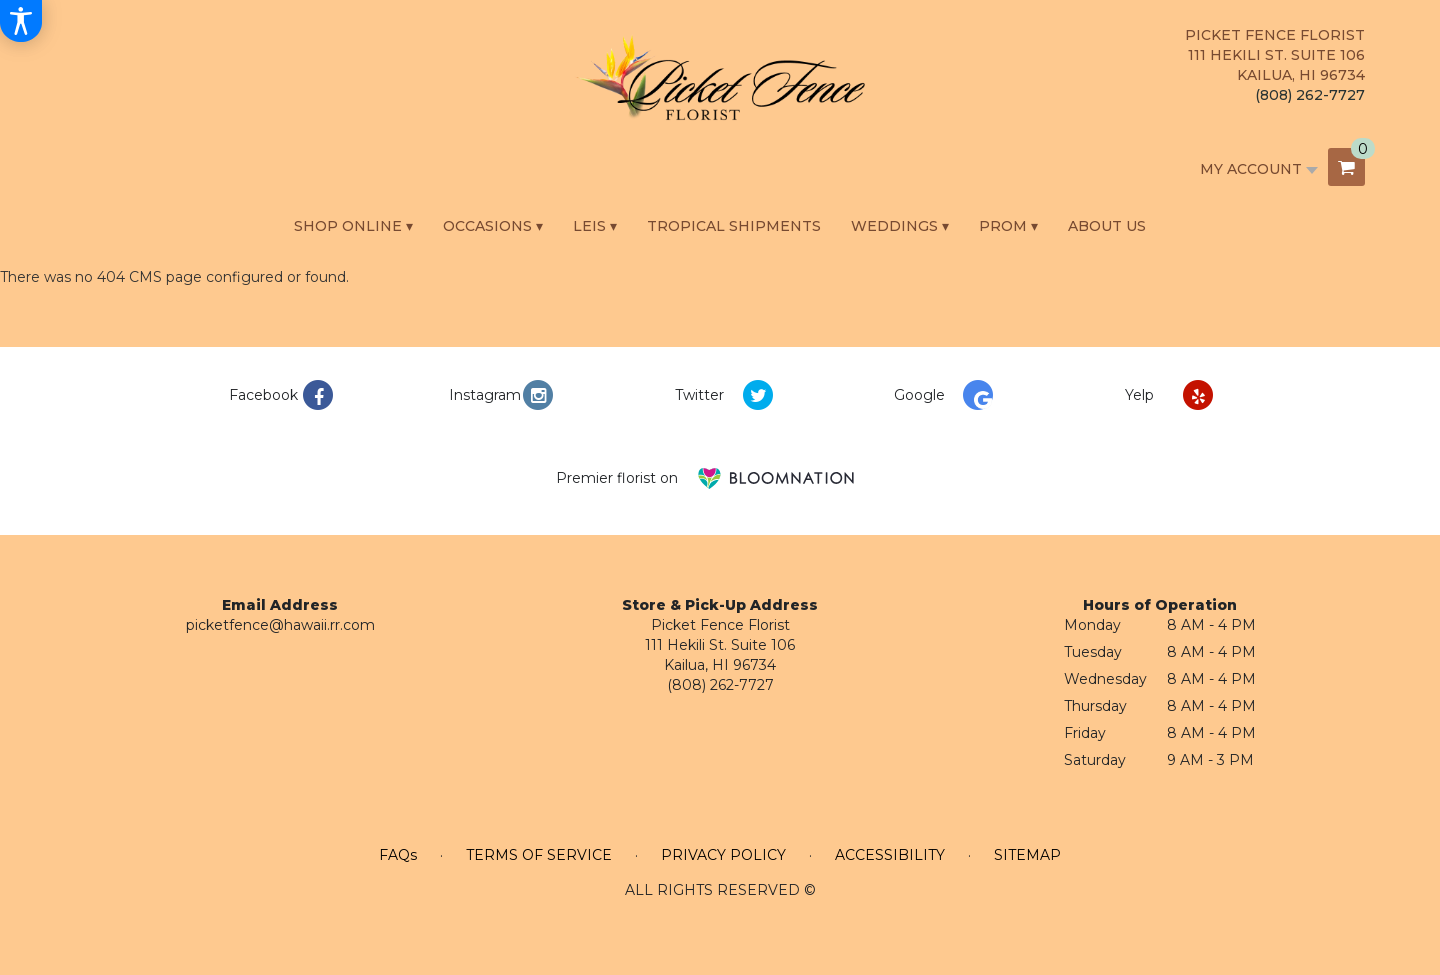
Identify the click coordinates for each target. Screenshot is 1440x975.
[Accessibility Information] (21, 21)
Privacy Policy (723, 855)
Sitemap (1027, 855)
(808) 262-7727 (1310, 95)
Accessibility (890, 855)
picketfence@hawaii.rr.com (280, 625)
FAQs (398, 855)
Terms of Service (539, 855)
